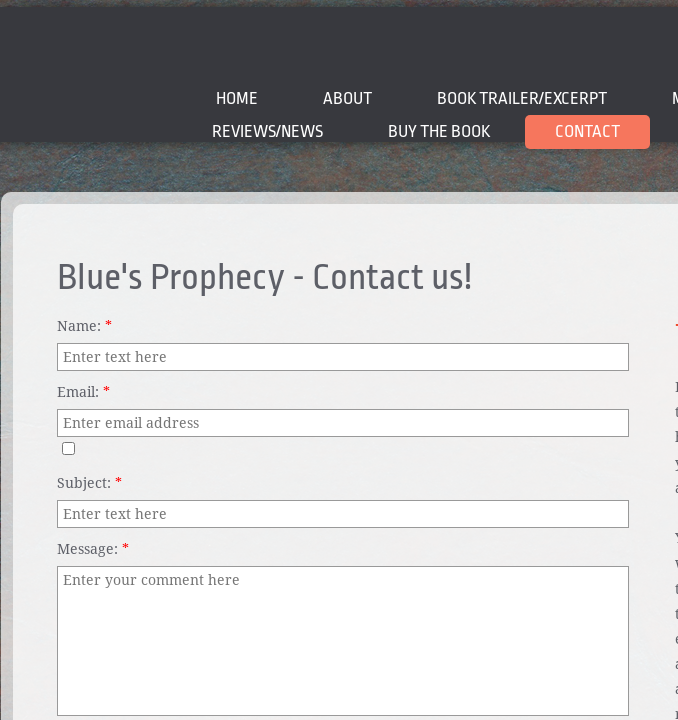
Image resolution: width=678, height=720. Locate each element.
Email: (83, 392)
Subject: (89, 483)
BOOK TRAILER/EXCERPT (522, 98)
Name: (84, 326)
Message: (93, 549)
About (347, 98)
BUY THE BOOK (439, 131)
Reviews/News (267, 131)
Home (237, 98)
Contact (587, 131)
